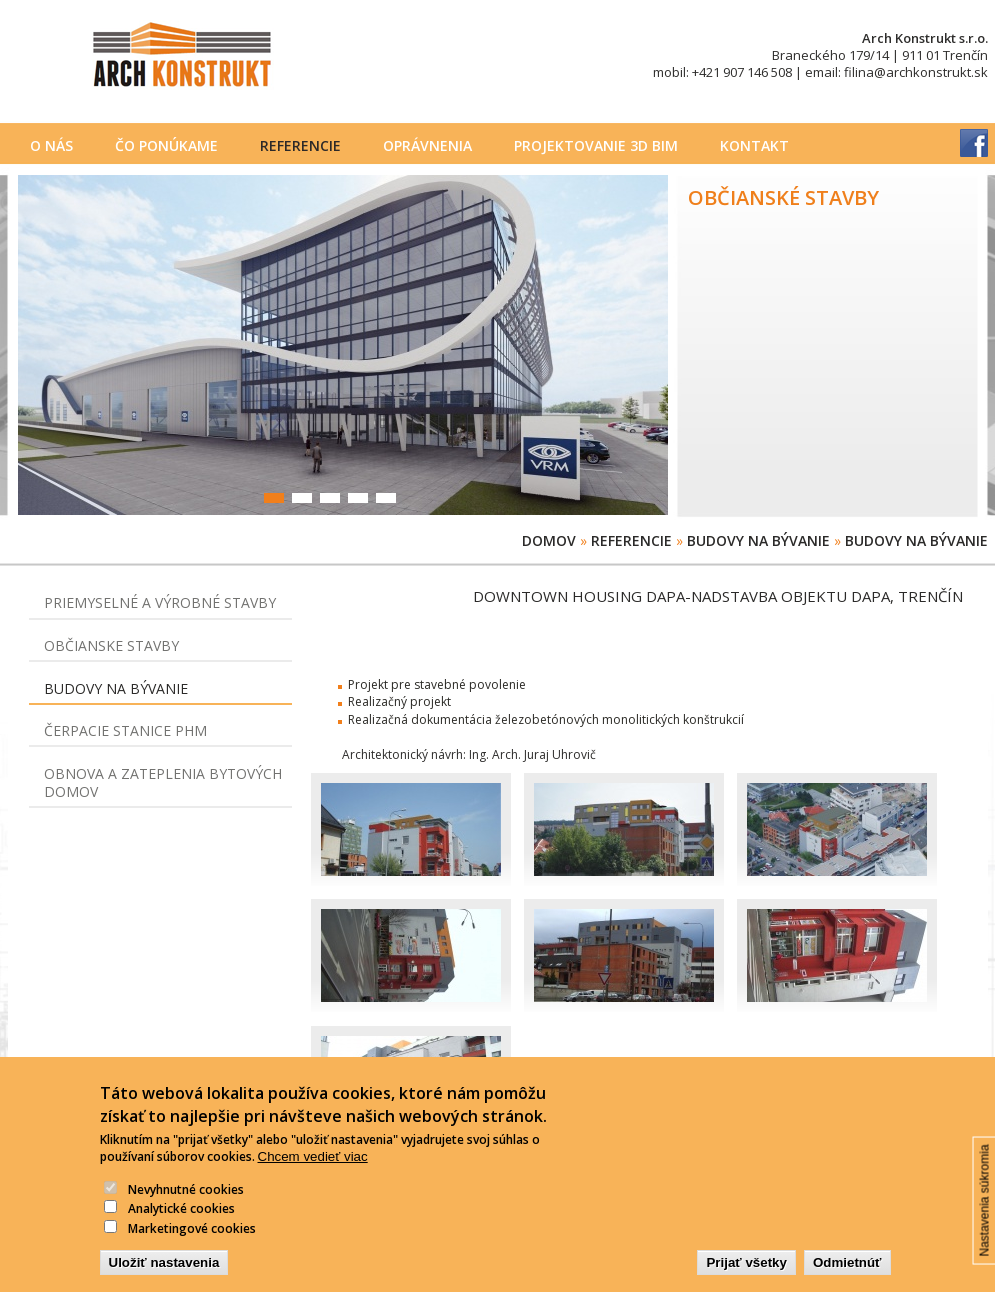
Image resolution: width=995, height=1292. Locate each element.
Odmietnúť (847, 1278)
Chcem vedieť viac (313, 1172)
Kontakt (754, 145)
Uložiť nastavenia (164, 1278)
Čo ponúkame (166, 145)
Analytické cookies (181, 1224)
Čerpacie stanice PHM (125, 730)
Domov (549, 540)
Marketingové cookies (192, 1244)
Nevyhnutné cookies (186, 1205)
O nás (51, 145)
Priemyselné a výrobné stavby (160, 602)
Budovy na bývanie (758, 540)
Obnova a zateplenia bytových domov (163, 782)
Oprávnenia (427, 145)
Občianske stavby (111, 645)
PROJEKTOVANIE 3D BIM (596, 145)
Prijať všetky (746, 1278)
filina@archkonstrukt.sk (916, 72)
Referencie (300, 145)
